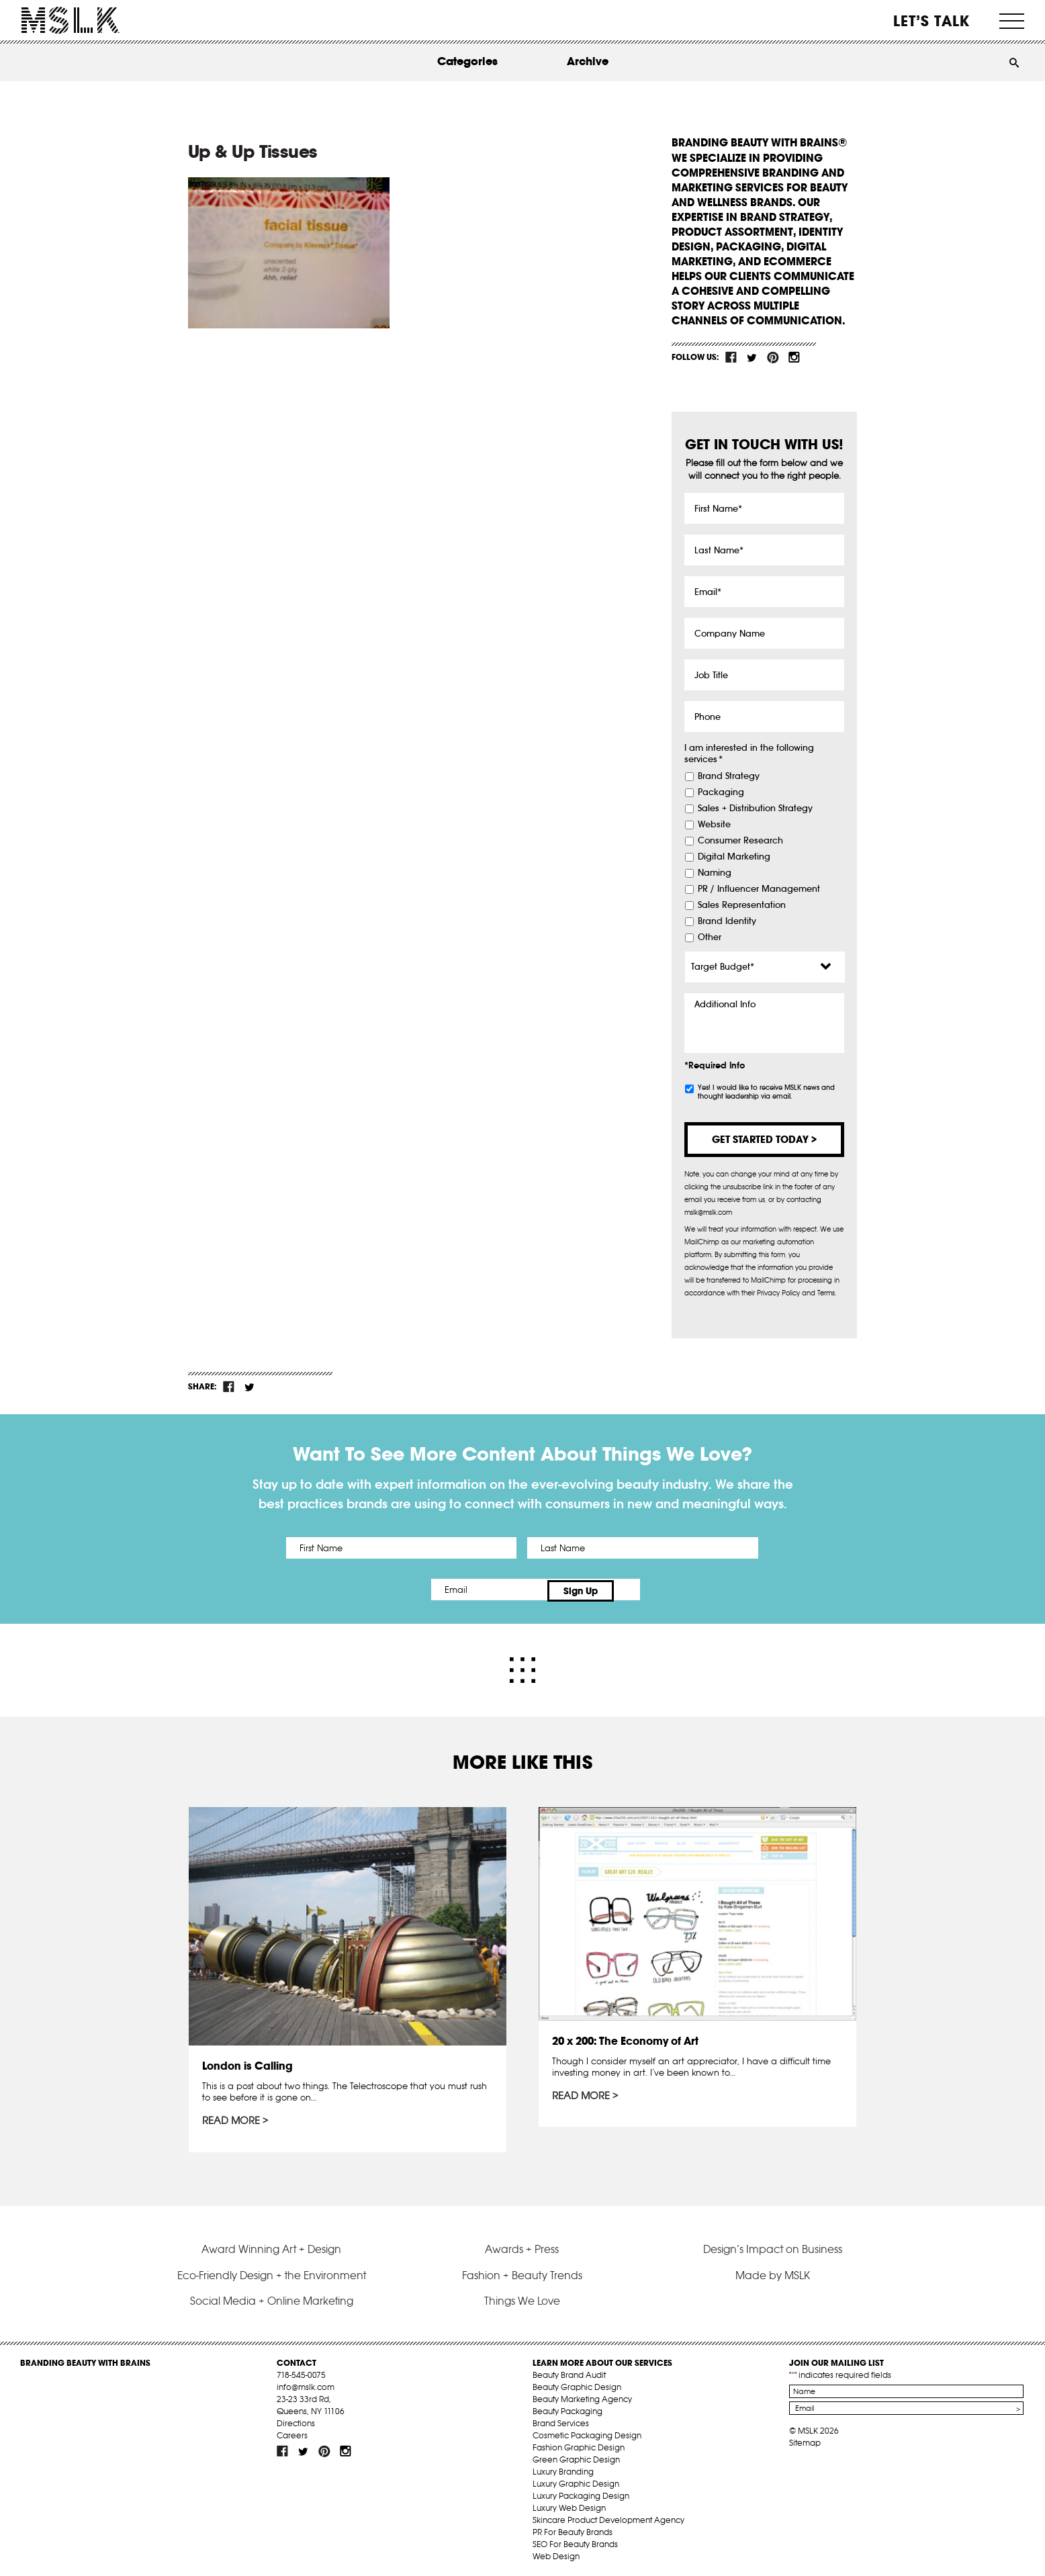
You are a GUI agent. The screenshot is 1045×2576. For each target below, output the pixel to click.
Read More (232, 2118)
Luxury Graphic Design (576, 2480)
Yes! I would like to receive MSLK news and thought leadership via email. (766, 1092)
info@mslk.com (305, 2384)
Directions (296, 2420)
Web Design (556, 2553)
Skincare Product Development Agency (608, 2517)
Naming (714, 873)
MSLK (70, 20)
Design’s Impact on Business (772, 2245)
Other (709, 937)
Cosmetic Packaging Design (587, 2432)
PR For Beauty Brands (572, 2529)
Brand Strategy (729, 776)
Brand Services (561, 2420)
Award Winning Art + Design (271, 2245)
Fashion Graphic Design (579, 2444)
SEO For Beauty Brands (575, 2541)
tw (752, 357)
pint (773, 357)
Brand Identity (727, 921)
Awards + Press (522, 2245)
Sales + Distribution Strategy (755, 808)
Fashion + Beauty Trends (522, 2272)
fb (731, 357)
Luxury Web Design (569, 2504)
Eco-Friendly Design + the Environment (271, 2272)
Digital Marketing (734, 857)
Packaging (721, 792)
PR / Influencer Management (759, 889)
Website (714, 824)
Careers (292, 2432)
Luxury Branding (563, 2468)
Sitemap (805, 2439)
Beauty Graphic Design (577, 2384)
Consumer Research (740, 840)
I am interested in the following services (749, 754)
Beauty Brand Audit (569, 2371)
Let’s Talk (931, 20)
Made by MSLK (772, 2272)
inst (794, 357)
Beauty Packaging (567, 2408)
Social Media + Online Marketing (271, 2297)
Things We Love (522, 2297)
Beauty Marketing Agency (582, 2396)
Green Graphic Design (576, 2456)
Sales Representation (742, 905)
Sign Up (635, 1589)
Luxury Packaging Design (581, 2492)
